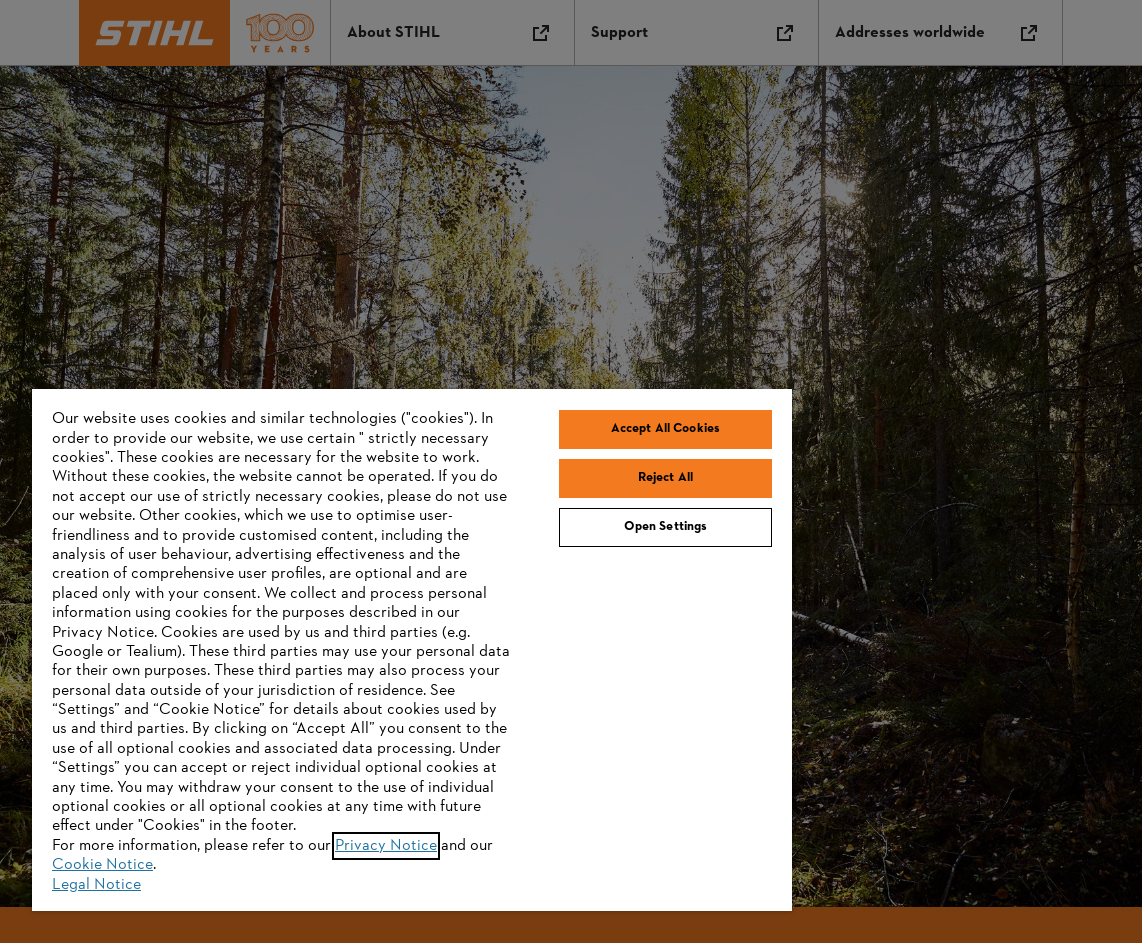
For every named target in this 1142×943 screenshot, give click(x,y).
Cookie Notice (102, 865)
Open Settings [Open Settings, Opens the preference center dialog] (666, 527)
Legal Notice (96, 885)
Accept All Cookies (665, 429)
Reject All (665, 478)
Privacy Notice (386, 846)
